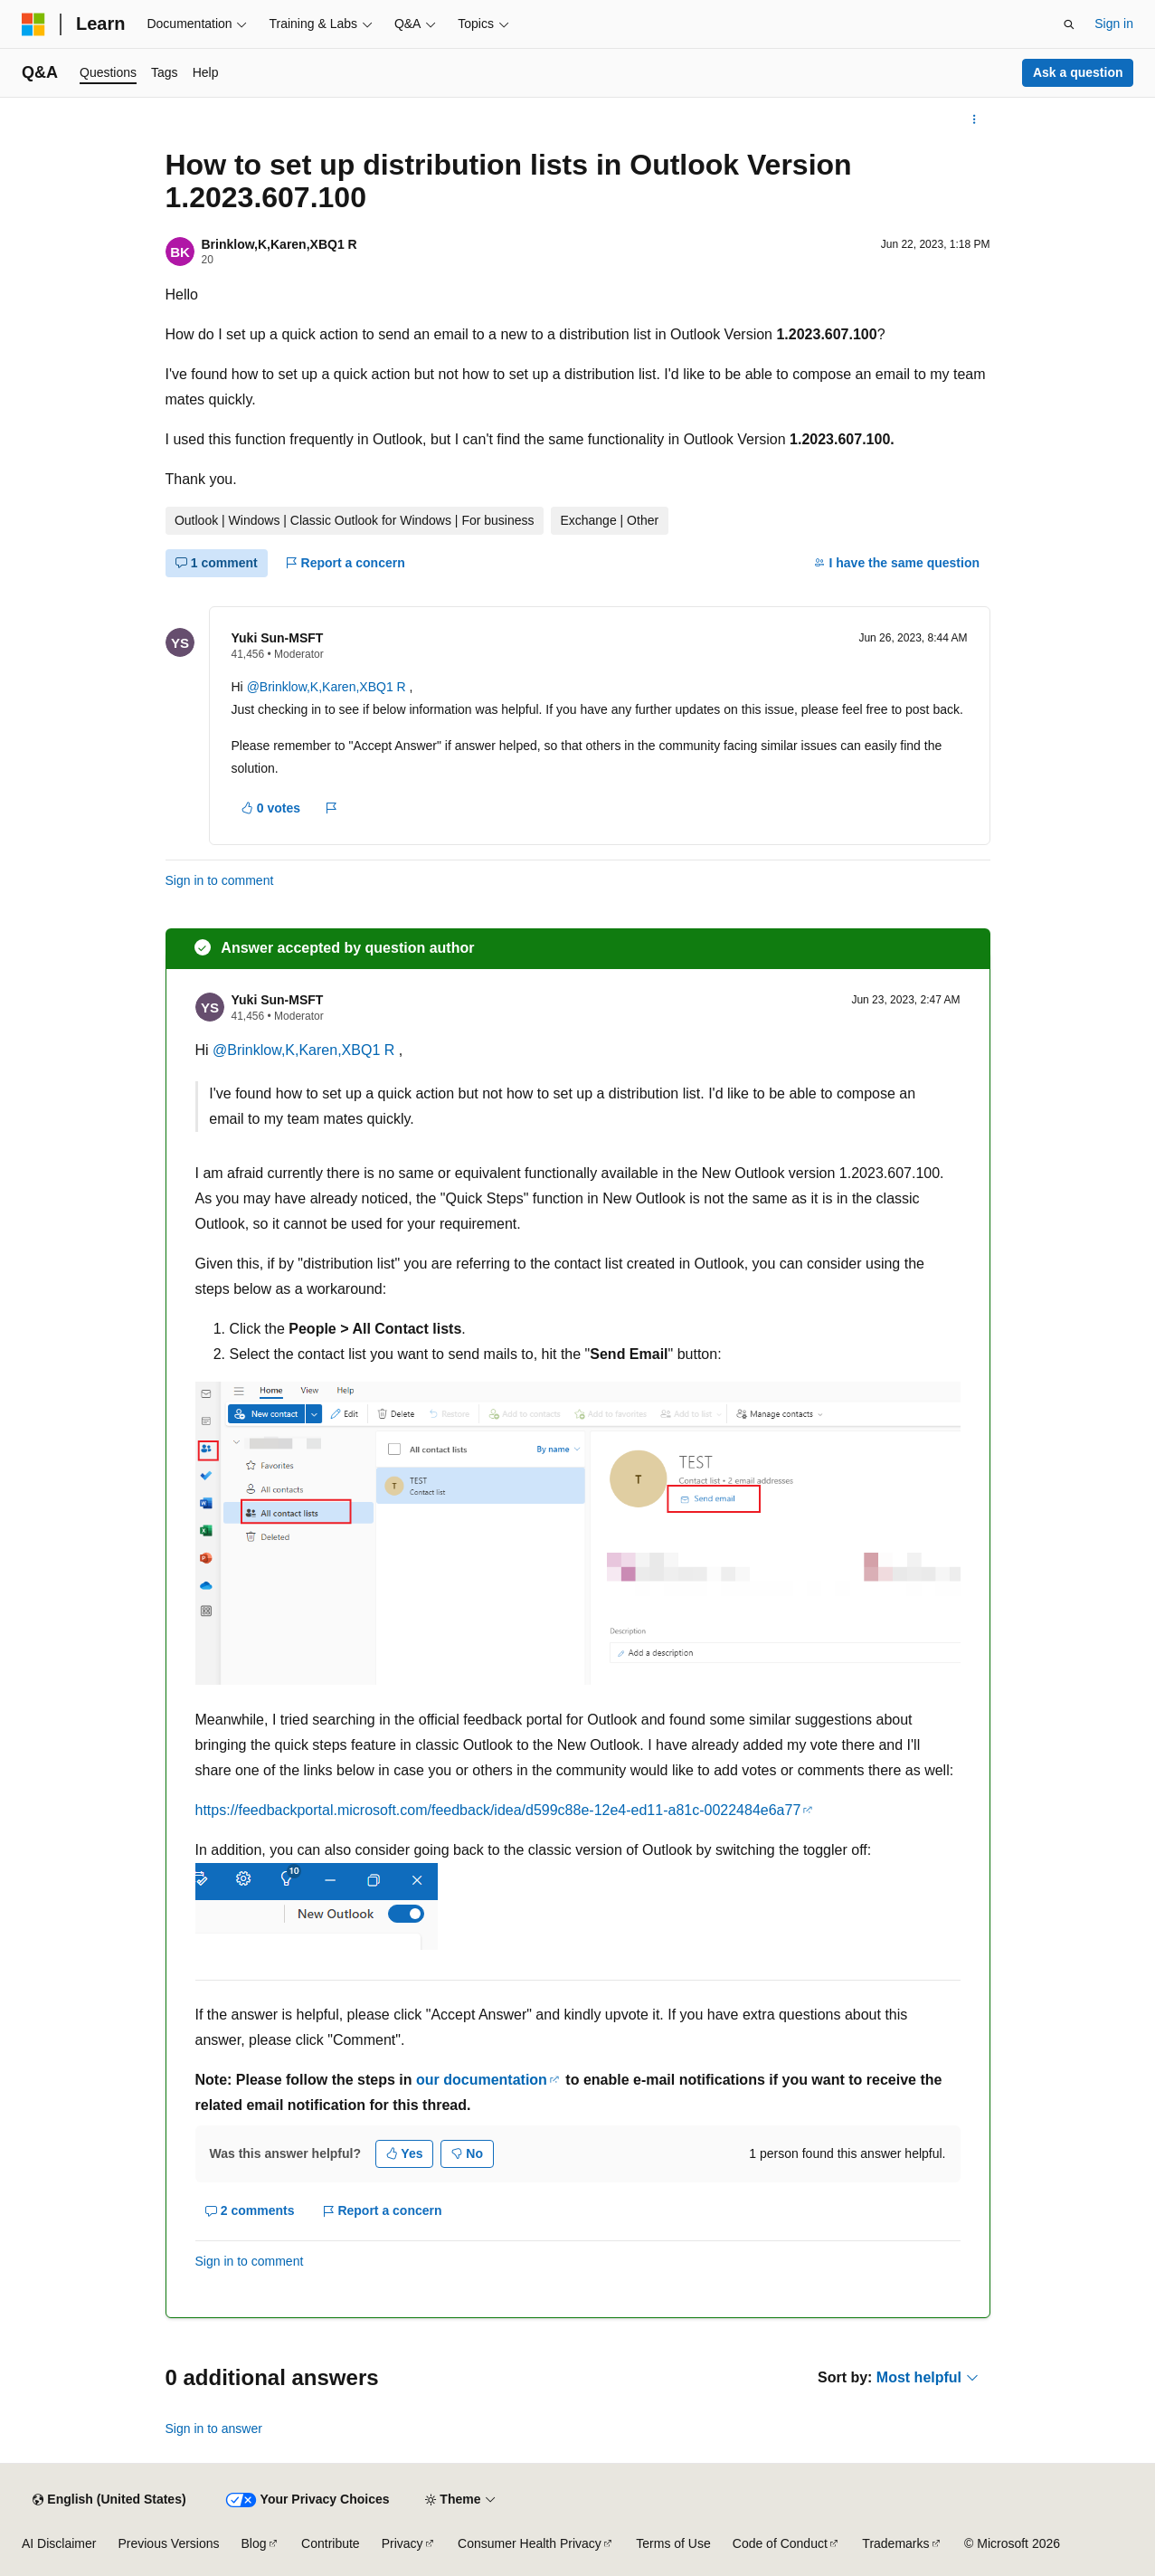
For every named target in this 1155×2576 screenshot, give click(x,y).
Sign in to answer (214, 2428)
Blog (254, 2543)
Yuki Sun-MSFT (278, 638)
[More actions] (973, 119)
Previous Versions (168, 2543)
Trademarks (895, 2543)
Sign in (1113, 23)
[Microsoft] (33, 24)
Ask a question (1078, 72)
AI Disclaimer (59, 2543)
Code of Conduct (780, 2543)
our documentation (481, 2079)
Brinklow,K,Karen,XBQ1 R (279, 244)
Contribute (330, 2543)
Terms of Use (673, 2543)
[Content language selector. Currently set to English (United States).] (109, 2500)
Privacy (402, 2543)
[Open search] (1069, 24)
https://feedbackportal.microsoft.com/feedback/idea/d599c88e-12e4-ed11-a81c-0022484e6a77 (498, 1810)
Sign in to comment (220, 880)
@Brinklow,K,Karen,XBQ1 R (328, 687)
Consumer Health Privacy (529, 2543)
